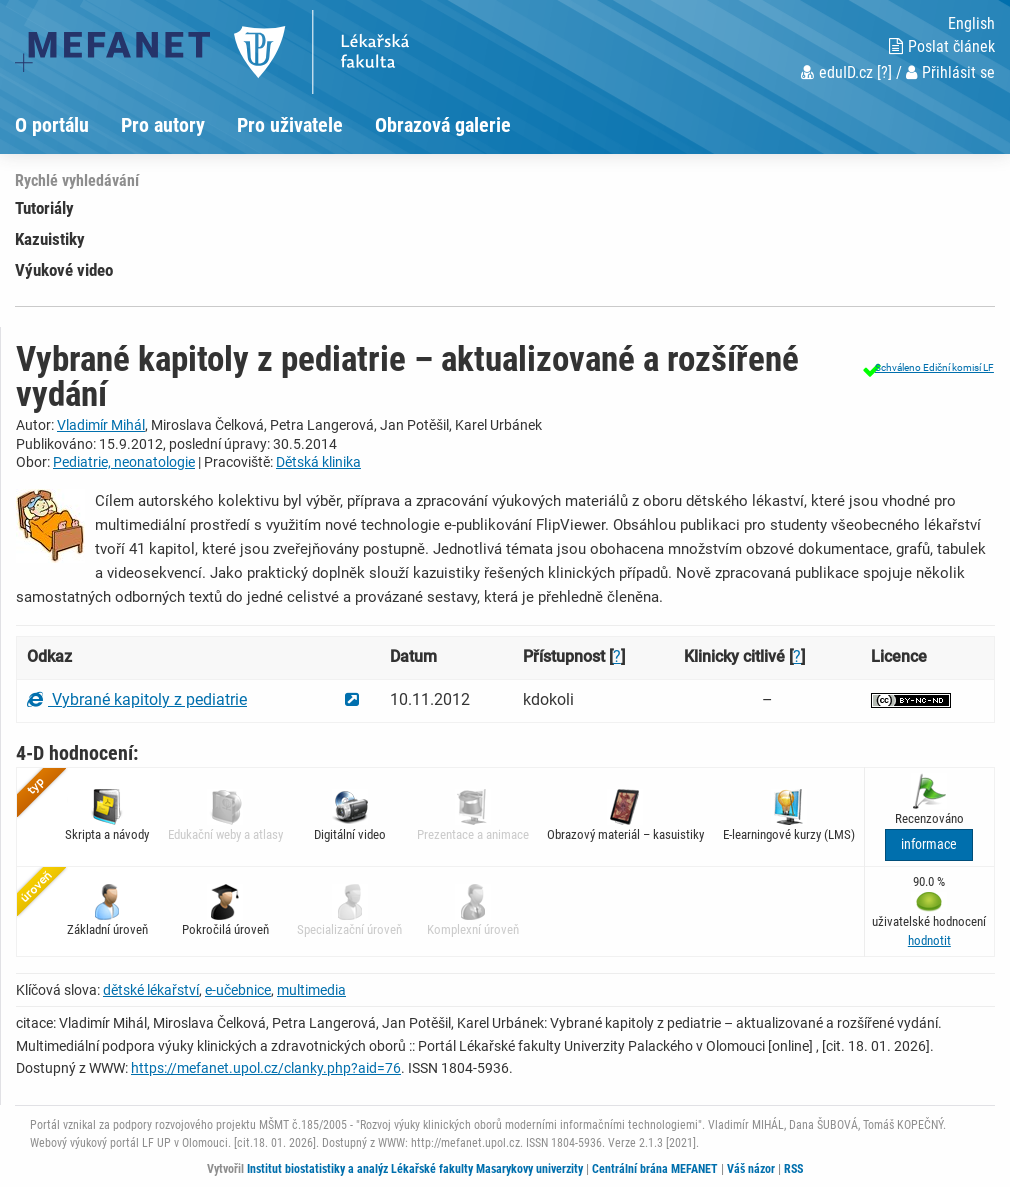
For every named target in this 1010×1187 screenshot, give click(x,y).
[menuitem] (68, 125)
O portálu (52, 125)
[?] (884, 72)
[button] (926, 367)
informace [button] (929, 844)
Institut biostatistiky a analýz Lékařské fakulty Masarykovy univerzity (415, 1169)
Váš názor (751, 1169)
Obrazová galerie (443, 125)
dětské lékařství (151, 990)
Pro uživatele (290, 125)
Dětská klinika (318, 462)
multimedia (311, 990)
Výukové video (64, 270)
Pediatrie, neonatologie (124, 462)
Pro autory (163, 125)
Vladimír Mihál (101, 425)
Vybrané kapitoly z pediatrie (137, 699)
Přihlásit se (950, 72)
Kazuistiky (50, 239)
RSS (793, 1169)
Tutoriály (44, 208)
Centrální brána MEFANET (655, 1169)
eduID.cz (837, 72)
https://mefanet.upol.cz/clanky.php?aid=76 (266, 1068)
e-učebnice (238, 990)
